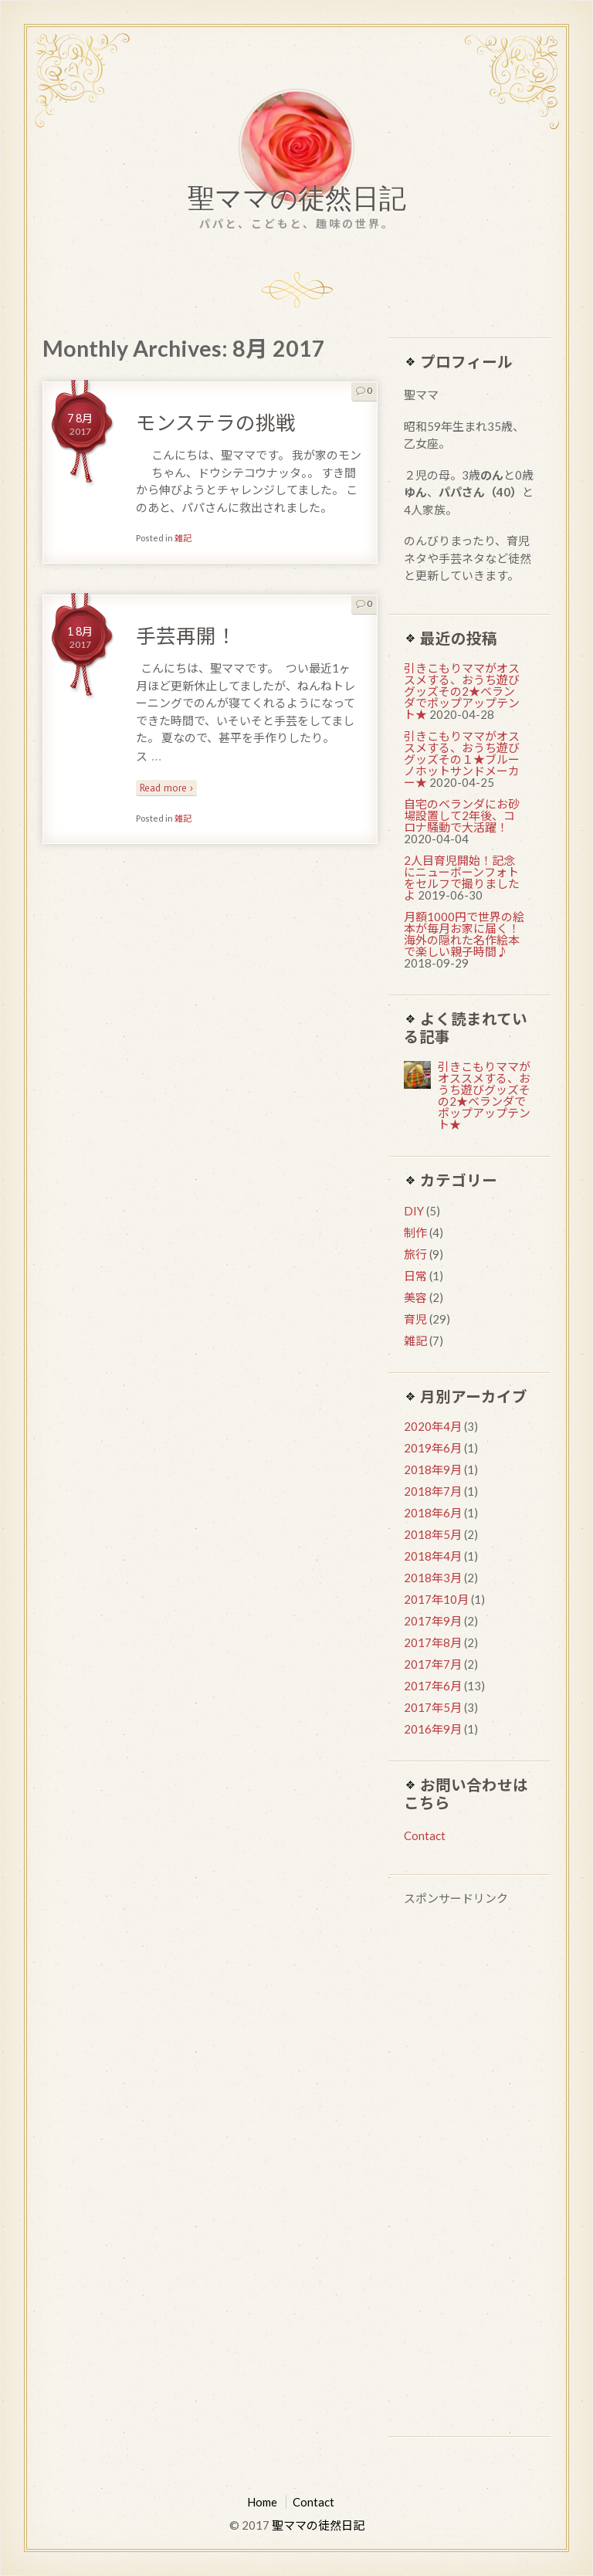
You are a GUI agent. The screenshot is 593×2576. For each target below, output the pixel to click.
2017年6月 (433, 1686)
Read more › (166, 788)
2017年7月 (433, 1664)
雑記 (183, 538)
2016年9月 (433, 1729)
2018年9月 (433, 1469)
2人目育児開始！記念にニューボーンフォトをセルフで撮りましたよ (462, 877)
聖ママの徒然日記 (297, 202)
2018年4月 (433, 1556)
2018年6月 (433, 1513)
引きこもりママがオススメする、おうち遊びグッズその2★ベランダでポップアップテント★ (462, 691)
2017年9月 (433, 1621)
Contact (425, 1835)
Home (262, 2502)
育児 (415, 1319)
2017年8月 (433, 1642)
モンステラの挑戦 (216, 422)
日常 (415, 1276)
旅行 (415, 1254)
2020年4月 (433, 1426)
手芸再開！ (186, 635)
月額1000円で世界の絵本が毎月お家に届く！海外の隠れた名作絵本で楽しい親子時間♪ (464, 934)
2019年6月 (433, 1448)
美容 (415, 1297)
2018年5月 (433, 1534)
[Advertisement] (469, 2173)
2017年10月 (436, 1599)
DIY (414, 1211)
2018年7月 (433, 1491)
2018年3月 (433, 1578)
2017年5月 (433, 1707)
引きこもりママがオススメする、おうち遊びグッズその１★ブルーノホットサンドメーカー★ (462, 759)
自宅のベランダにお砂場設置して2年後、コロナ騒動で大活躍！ (462, 815)
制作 (415, 1232)
